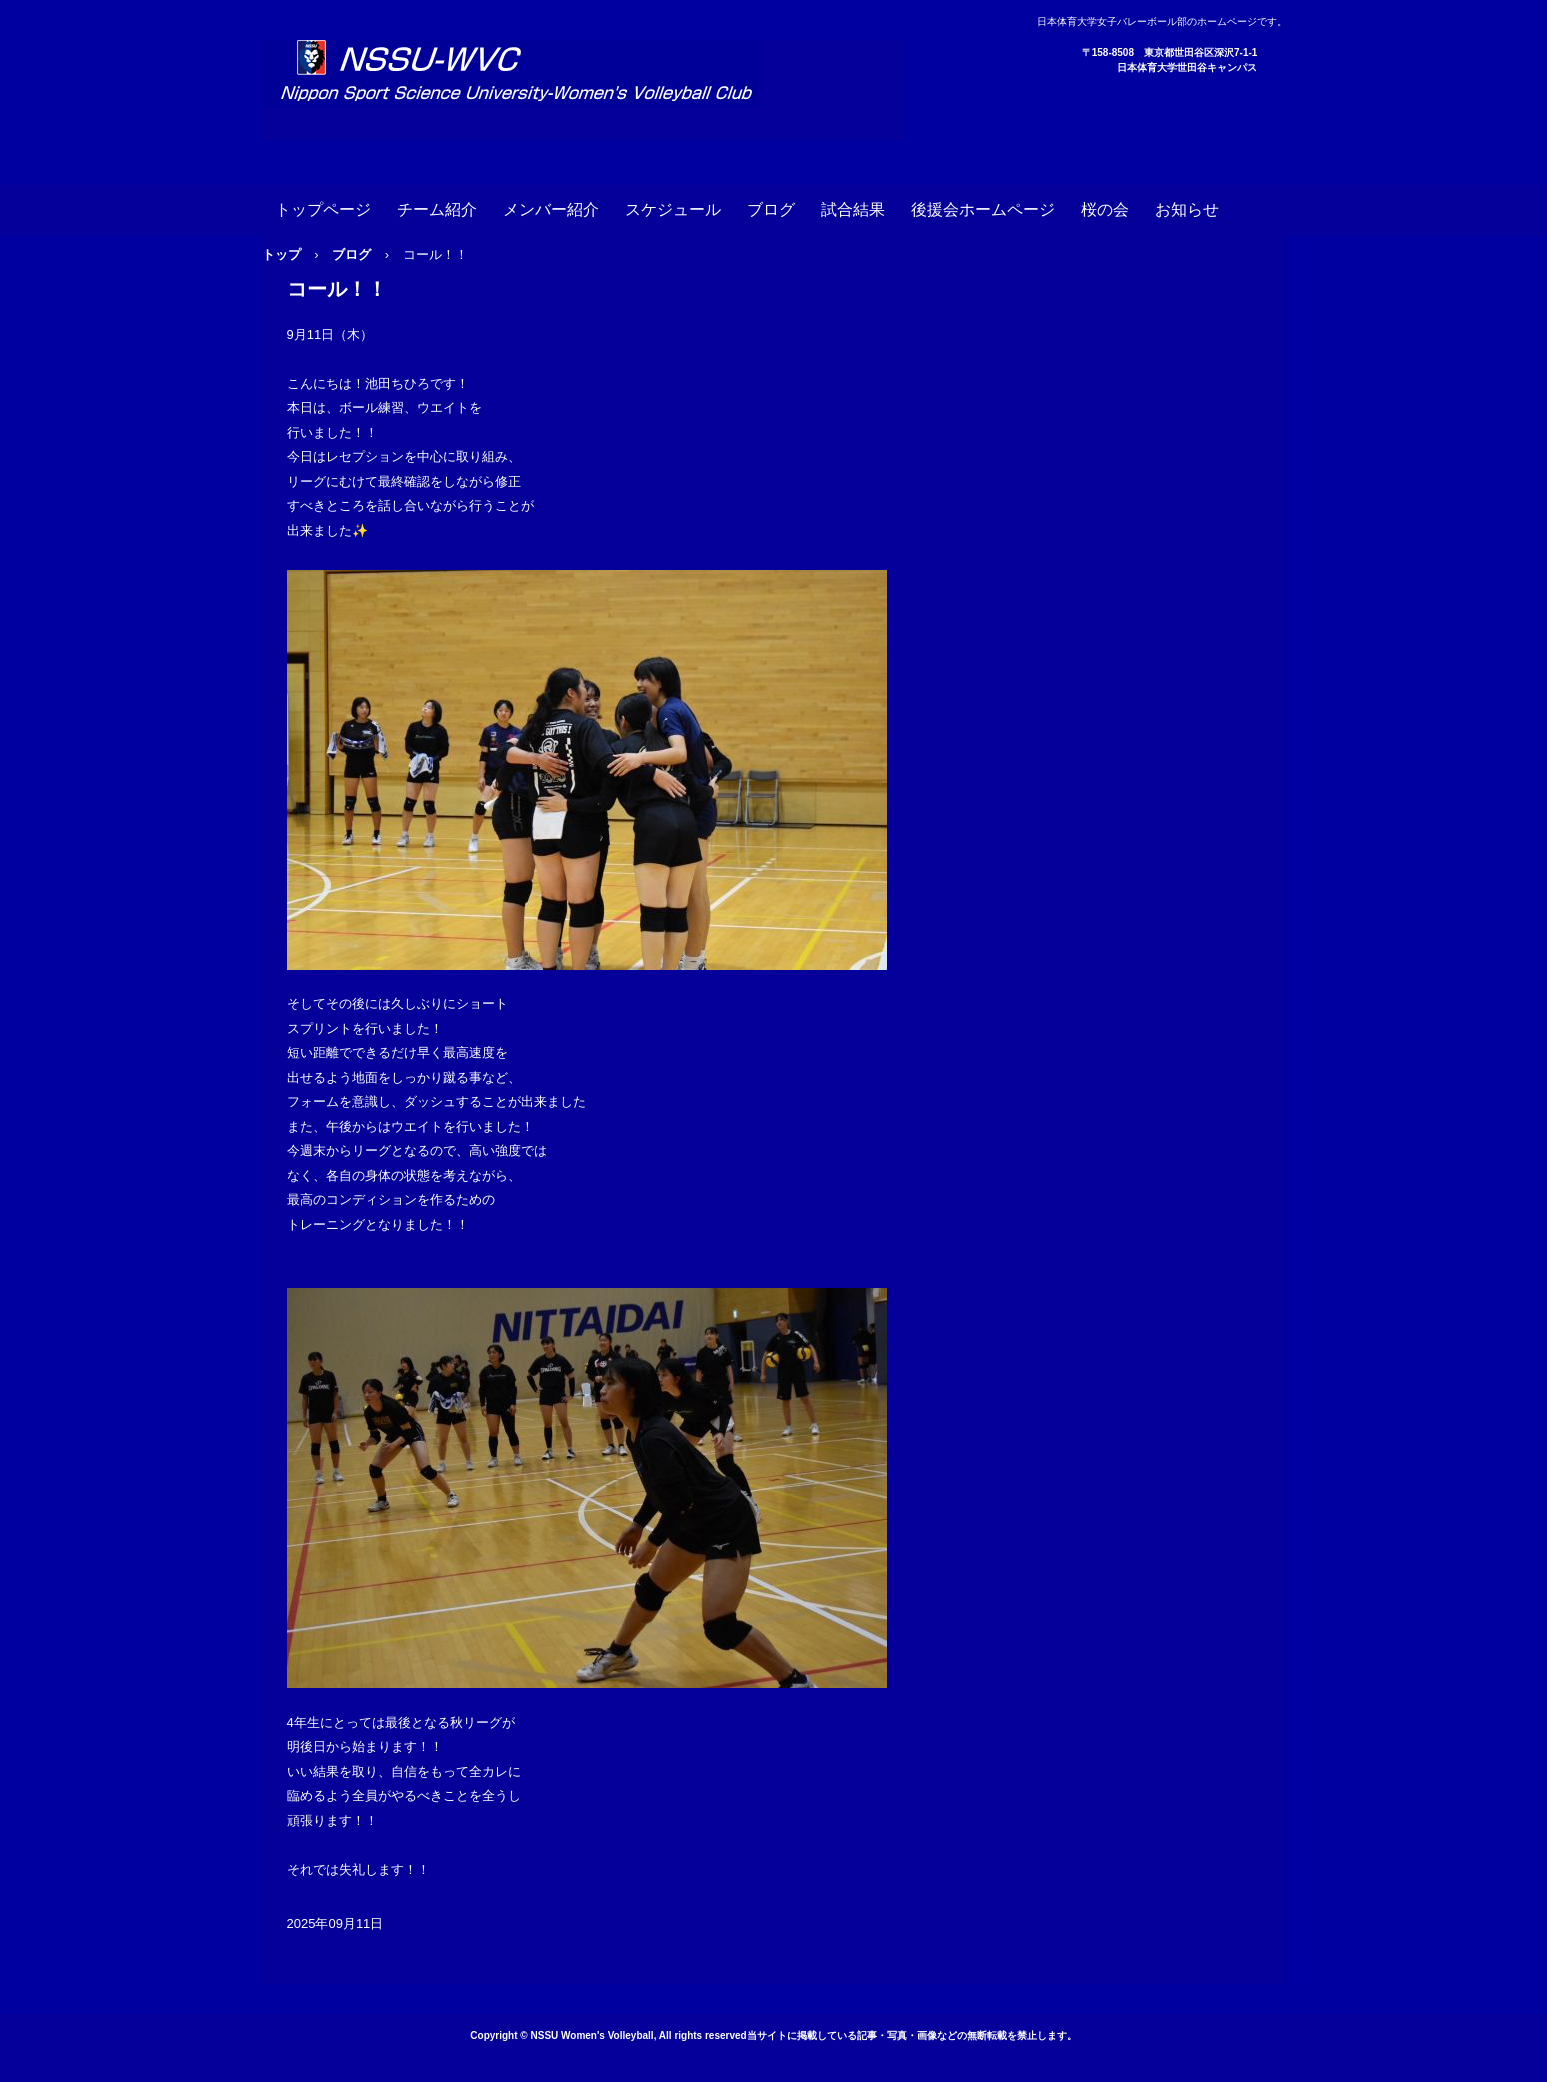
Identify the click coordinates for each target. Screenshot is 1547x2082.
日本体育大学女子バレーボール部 (583, 90)
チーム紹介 (437, 209)
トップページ (323, 209)
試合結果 (853, 209)
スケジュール (673, 209)
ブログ (771, 209)
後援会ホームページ (983, 209)
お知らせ (1187, 209)
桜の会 (1105, 209)
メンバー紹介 (551, 209)
